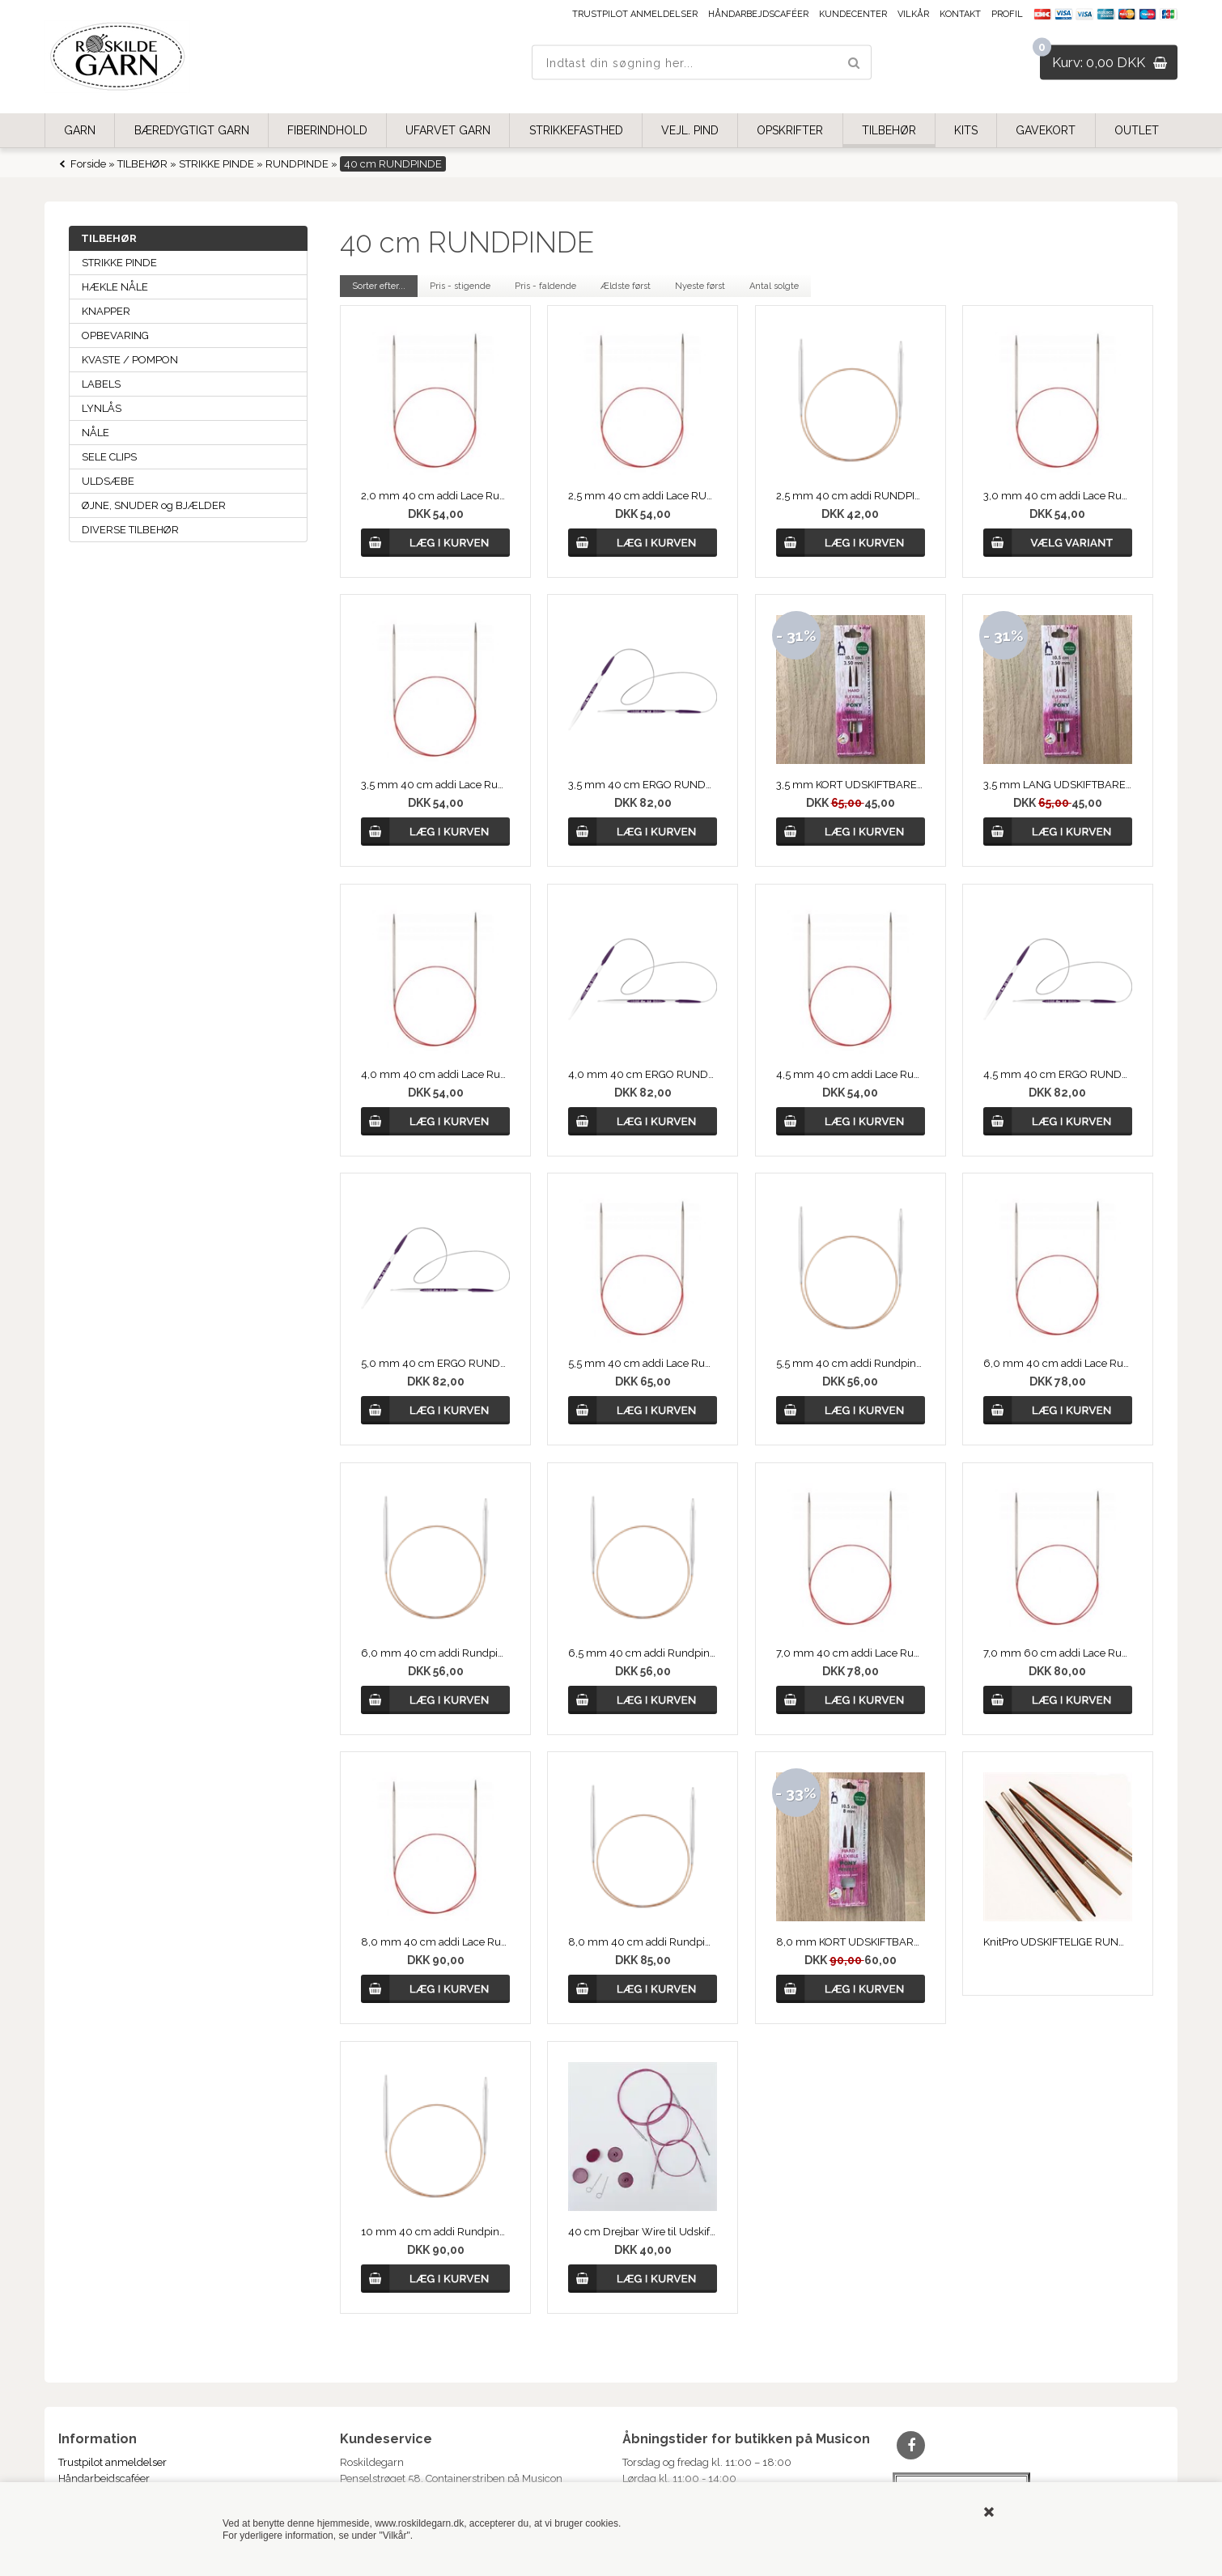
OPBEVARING (115, 335)
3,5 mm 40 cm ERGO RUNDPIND (642, 785)
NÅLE (95, 433)
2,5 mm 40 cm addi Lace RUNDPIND (642, 496)
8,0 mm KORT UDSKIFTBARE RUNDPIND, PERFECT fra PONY (850, 1942)
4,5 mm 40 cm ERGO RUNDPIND (1057, 1074)
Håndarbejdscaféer (758, 14)
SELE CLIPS (109, 457)
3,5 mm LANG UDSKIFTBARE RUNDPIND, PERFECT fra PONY (1057, 785)
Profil (1007, 14)
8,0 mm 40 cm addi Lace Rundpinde (435, 1942)
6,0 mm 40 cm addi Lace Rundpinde (1057, 1363)
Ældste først (625, 286)
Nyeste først (700, 286)
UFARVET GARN (447, 130)
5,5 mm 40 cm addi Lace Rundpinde (642, 1363)
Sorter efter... (378, 286)
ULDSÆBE (108, 481)
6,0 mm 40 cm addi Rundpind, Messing (435, 1653)
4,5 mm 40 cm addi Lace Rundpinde (850, 1074)
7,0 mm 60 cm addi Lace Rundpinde (1057, 1653)
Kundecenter (853, 14)
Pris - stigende (460, 286)
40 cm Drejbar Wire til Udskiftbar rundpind (642, 2232)
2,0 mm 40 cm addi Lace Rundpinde (435, 496)
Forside (88, 164)
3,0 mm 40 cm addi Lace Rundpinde (1057, 496)
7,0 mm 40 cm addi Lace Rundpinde (850, 1653)
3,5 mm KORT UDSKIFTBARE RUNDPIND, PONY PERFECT (850, 785)
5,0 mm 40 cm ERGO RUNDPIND (435, 1363)
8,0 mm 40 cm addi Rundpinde (642, 1942)
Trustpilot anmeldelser (635, 14)
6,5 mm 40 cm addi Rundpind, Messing (642, 1653)
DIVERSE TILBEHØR (130, 530)
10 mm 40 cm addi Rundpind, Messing (435, 2232)
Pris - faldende (545, 286)
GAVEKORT (1046, 130)
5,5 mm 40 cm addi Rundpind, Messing (850, 1363)
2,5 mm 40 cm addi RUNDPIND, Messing (850, 496)
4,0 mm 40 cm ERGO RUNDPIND (642, 1074)
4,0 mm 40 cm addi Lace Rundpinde (435, 1074)
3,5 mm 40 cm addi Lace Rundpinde (435, 785)
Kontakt (960, 14)
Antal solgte (774, 286)
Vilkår (913, 14)
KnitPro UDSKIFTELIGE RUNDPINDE (1057, 1942)
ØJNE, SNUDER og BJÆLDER (154, 505)
